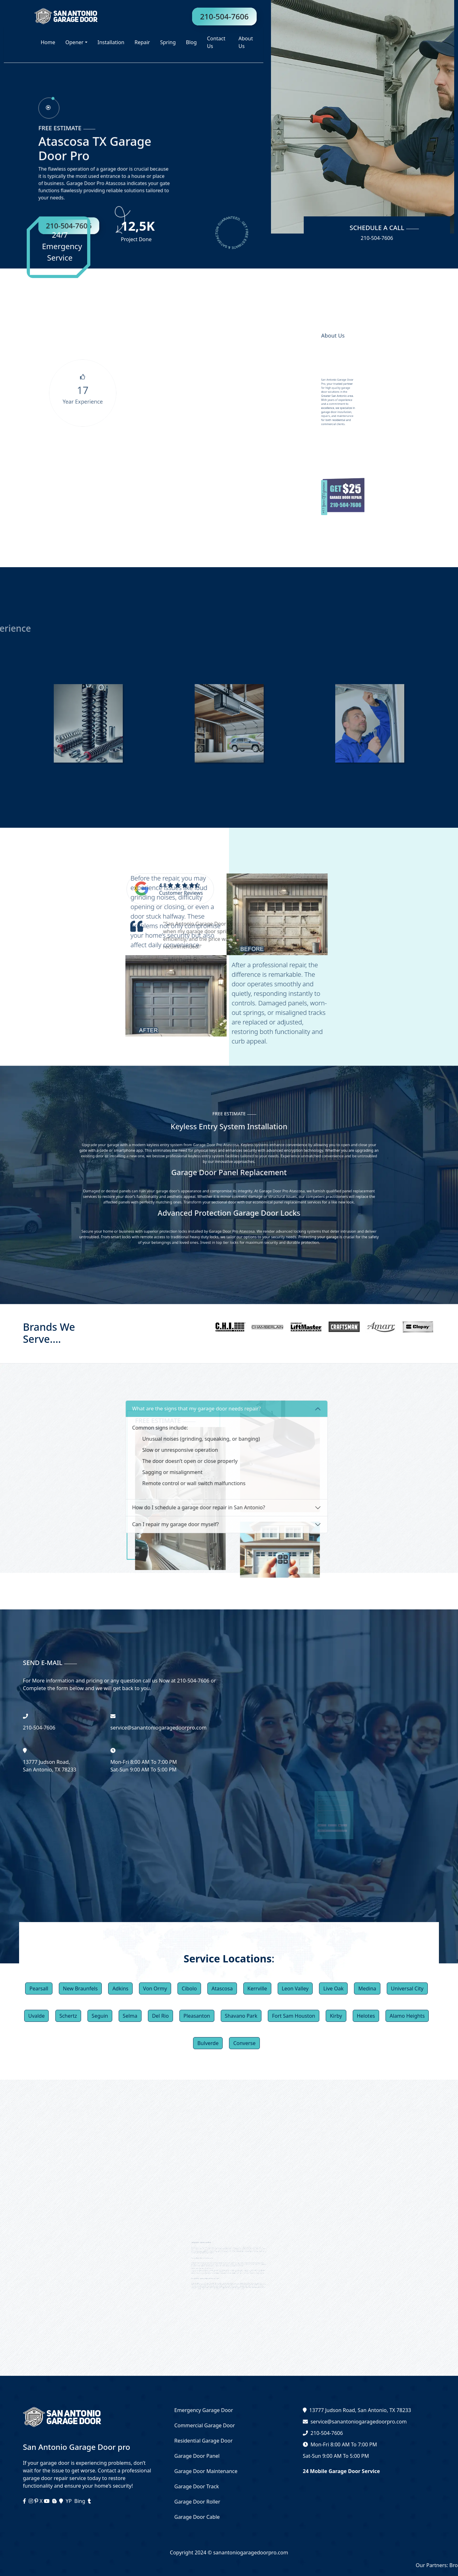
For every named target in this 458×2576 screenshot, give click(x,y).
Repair (142, 42)
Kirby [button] (336, 2015)
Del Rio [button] (160, 2015)
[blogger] (55, 2501)
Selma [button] (130, 2015)
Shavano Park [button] (241, 2015)
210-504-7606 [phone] (224, 16)
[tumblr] (89, 2501)
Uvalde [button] (36, 2015)
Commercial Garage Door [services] (204, 2425)
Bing (79, 2501)
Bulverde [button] (208, 2043)
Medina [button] (367, 1988)
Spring (168, 42)
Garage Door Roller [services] (197, 2501)
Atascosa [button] (222, 1988)
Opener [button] (75, 42)
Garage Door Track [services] (196, 2486)
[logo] (51, 15)
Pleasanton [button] (197, 2015)
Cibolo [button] (189, 1988)
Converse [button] (244, 2043)
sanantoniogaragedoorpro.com (250, 2552)
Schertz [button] (68, 2015)
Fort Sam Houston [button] (293, 2015)
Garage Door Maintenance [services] (205, 2471)
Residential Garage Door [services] (203, 2440)
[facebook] (25, 2501)
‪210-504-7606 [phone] (39, 1727)
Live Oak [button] (333, 1988)
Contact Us (216, 42)
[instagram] (31, 2501)
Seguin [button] (100, 2015)
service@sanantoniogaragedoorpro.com (358, 2421)
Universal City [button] (407, 1988)
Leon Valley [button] (295, 1988)
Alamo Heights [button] (407, 2015)
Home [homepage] (48, 42)
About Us (246, 42)
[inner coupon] (338, 496)
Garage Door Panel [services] (196, 2455)
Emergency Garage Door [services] (203, 2410)
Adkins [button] (120, 1988)
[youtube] (47, 2501)
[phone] (56, 119)
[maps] (61, 2501)
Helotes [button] (366, 2015)
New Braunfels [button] (80, 1988)
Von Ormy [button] (155, 1988)
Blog (191, 42)
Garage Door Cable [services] (197, 2516)
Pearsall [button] (38, 1988)
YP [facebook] (69, 2501)
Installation (111, 42)
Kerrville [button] (257, 1988)
